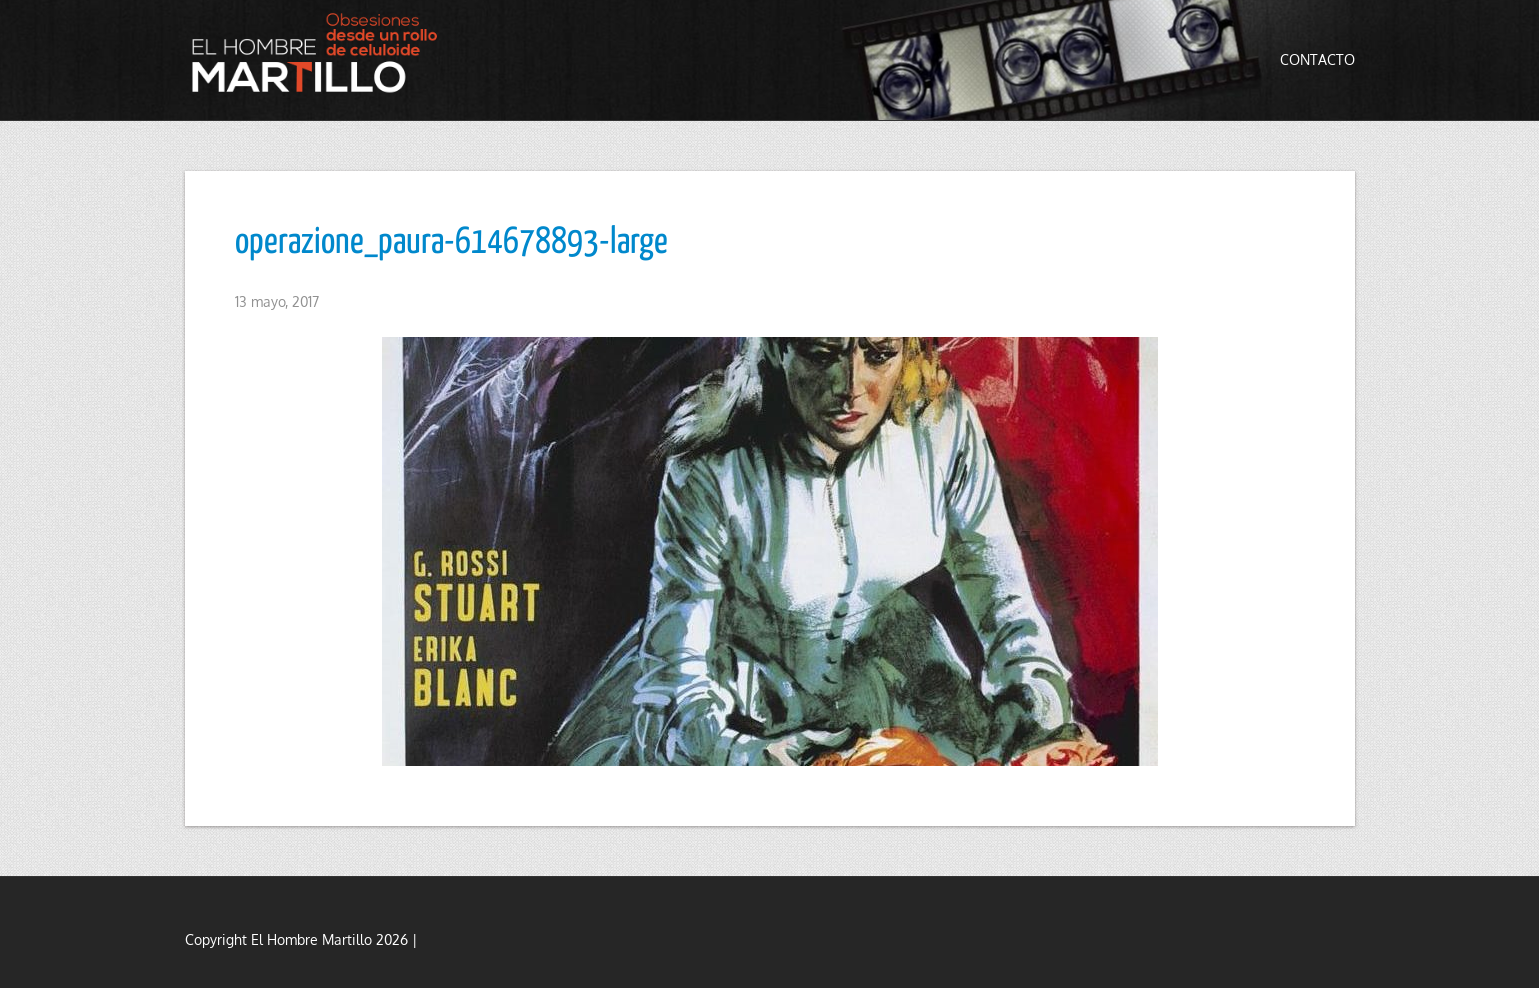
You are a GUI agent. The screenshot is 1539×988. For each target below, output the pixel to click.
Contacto (1317, 59)
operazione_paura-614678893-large (451, 243)
